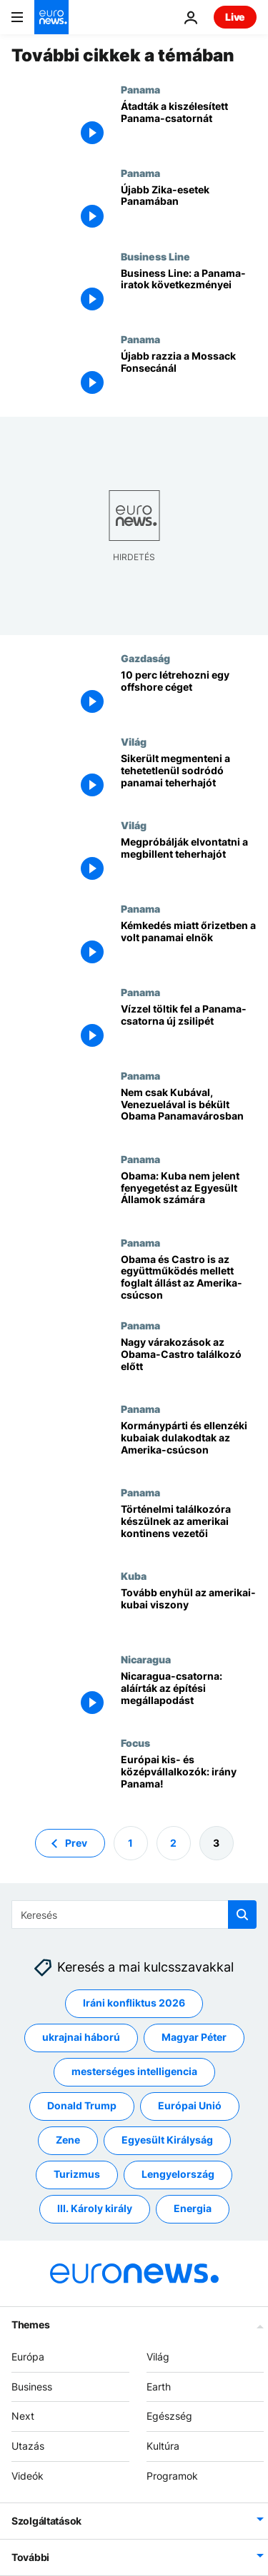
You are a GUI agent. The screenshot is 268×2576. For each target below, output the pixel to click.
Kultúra (163, 2446)
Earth (159, 2386)
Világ (134, 741)
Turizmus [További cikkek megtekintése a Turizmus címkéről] (77, 2174)
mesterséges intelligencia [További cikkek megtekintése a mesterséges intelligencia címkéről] (134, 2071)
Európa (27, 2357)
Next (22, 2416)
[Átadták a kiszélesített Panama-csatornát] (189, 125)
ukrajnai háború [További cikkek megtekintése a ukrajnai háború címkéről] (81, 2037)
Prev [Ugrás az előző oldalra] (76, 1842)
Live (235, 17)
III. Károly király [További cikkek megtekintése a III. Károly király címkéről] (94, 2208)
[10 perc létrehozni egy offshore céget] (189, 694)
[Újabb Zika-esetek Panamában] (189, 208)
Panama (140, 89)
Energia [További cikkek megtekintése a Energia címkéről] (193, 2208)
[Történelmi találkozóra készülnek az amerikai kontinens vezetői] (189, 1528)
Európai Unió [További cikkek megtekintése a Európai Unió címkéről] (190, 2105)
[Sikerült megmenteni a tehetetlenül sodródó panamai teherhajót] (189, 777)
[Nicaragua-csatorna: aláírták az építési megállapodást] (189, 1695)
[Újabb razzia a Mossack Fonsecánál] (189, 375)
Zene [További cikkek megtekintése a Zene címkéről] (68, 2140)
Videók (27, 2476)
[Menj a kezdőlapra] (51, 17)
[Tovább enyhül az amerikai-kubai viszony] (189, 1611)
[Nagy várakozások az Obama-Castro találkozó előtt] (189, 1361)
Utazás (27, 2446)
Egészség (169, 2416)
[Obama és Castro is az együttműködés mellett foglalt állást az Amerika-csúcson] (189, 1278)
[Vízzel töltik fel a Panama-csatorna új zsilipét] (189, 1028)
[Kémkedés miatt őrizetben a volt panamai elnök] (189, 944)
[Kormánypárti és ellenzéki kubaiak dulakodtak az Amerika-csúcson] (189, 1444)
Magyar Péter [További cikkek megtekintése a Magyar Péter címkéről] (194, 2037)
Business (31, 2386)
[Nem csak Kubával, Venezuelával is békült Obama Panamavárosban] (189, 1111)
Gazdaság (145, 658)
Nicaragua (146, 1659)
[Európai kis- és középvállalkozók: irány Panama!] (189, 1778)
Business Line (155, 256)
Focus (135, 1742)
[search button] (242, 1914)
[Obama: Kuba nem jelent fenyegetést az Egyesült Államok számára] (189, 1194)
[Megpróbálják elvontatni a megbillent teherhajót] (189, 861)
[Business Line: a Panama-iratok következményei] (189, 292)
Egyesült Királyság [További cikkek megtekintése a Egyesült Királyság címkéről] (167, 2140)
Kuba (134, 1575)
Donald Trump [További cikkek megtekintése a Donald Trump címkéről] (81, 2105)
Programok (172, 2476)
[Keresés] (134, 1914)
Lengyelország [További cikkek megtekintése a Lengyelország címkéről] (178, 2174)
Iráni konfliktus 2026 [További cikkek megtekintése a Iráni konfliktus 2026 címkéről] (134, 2003)
